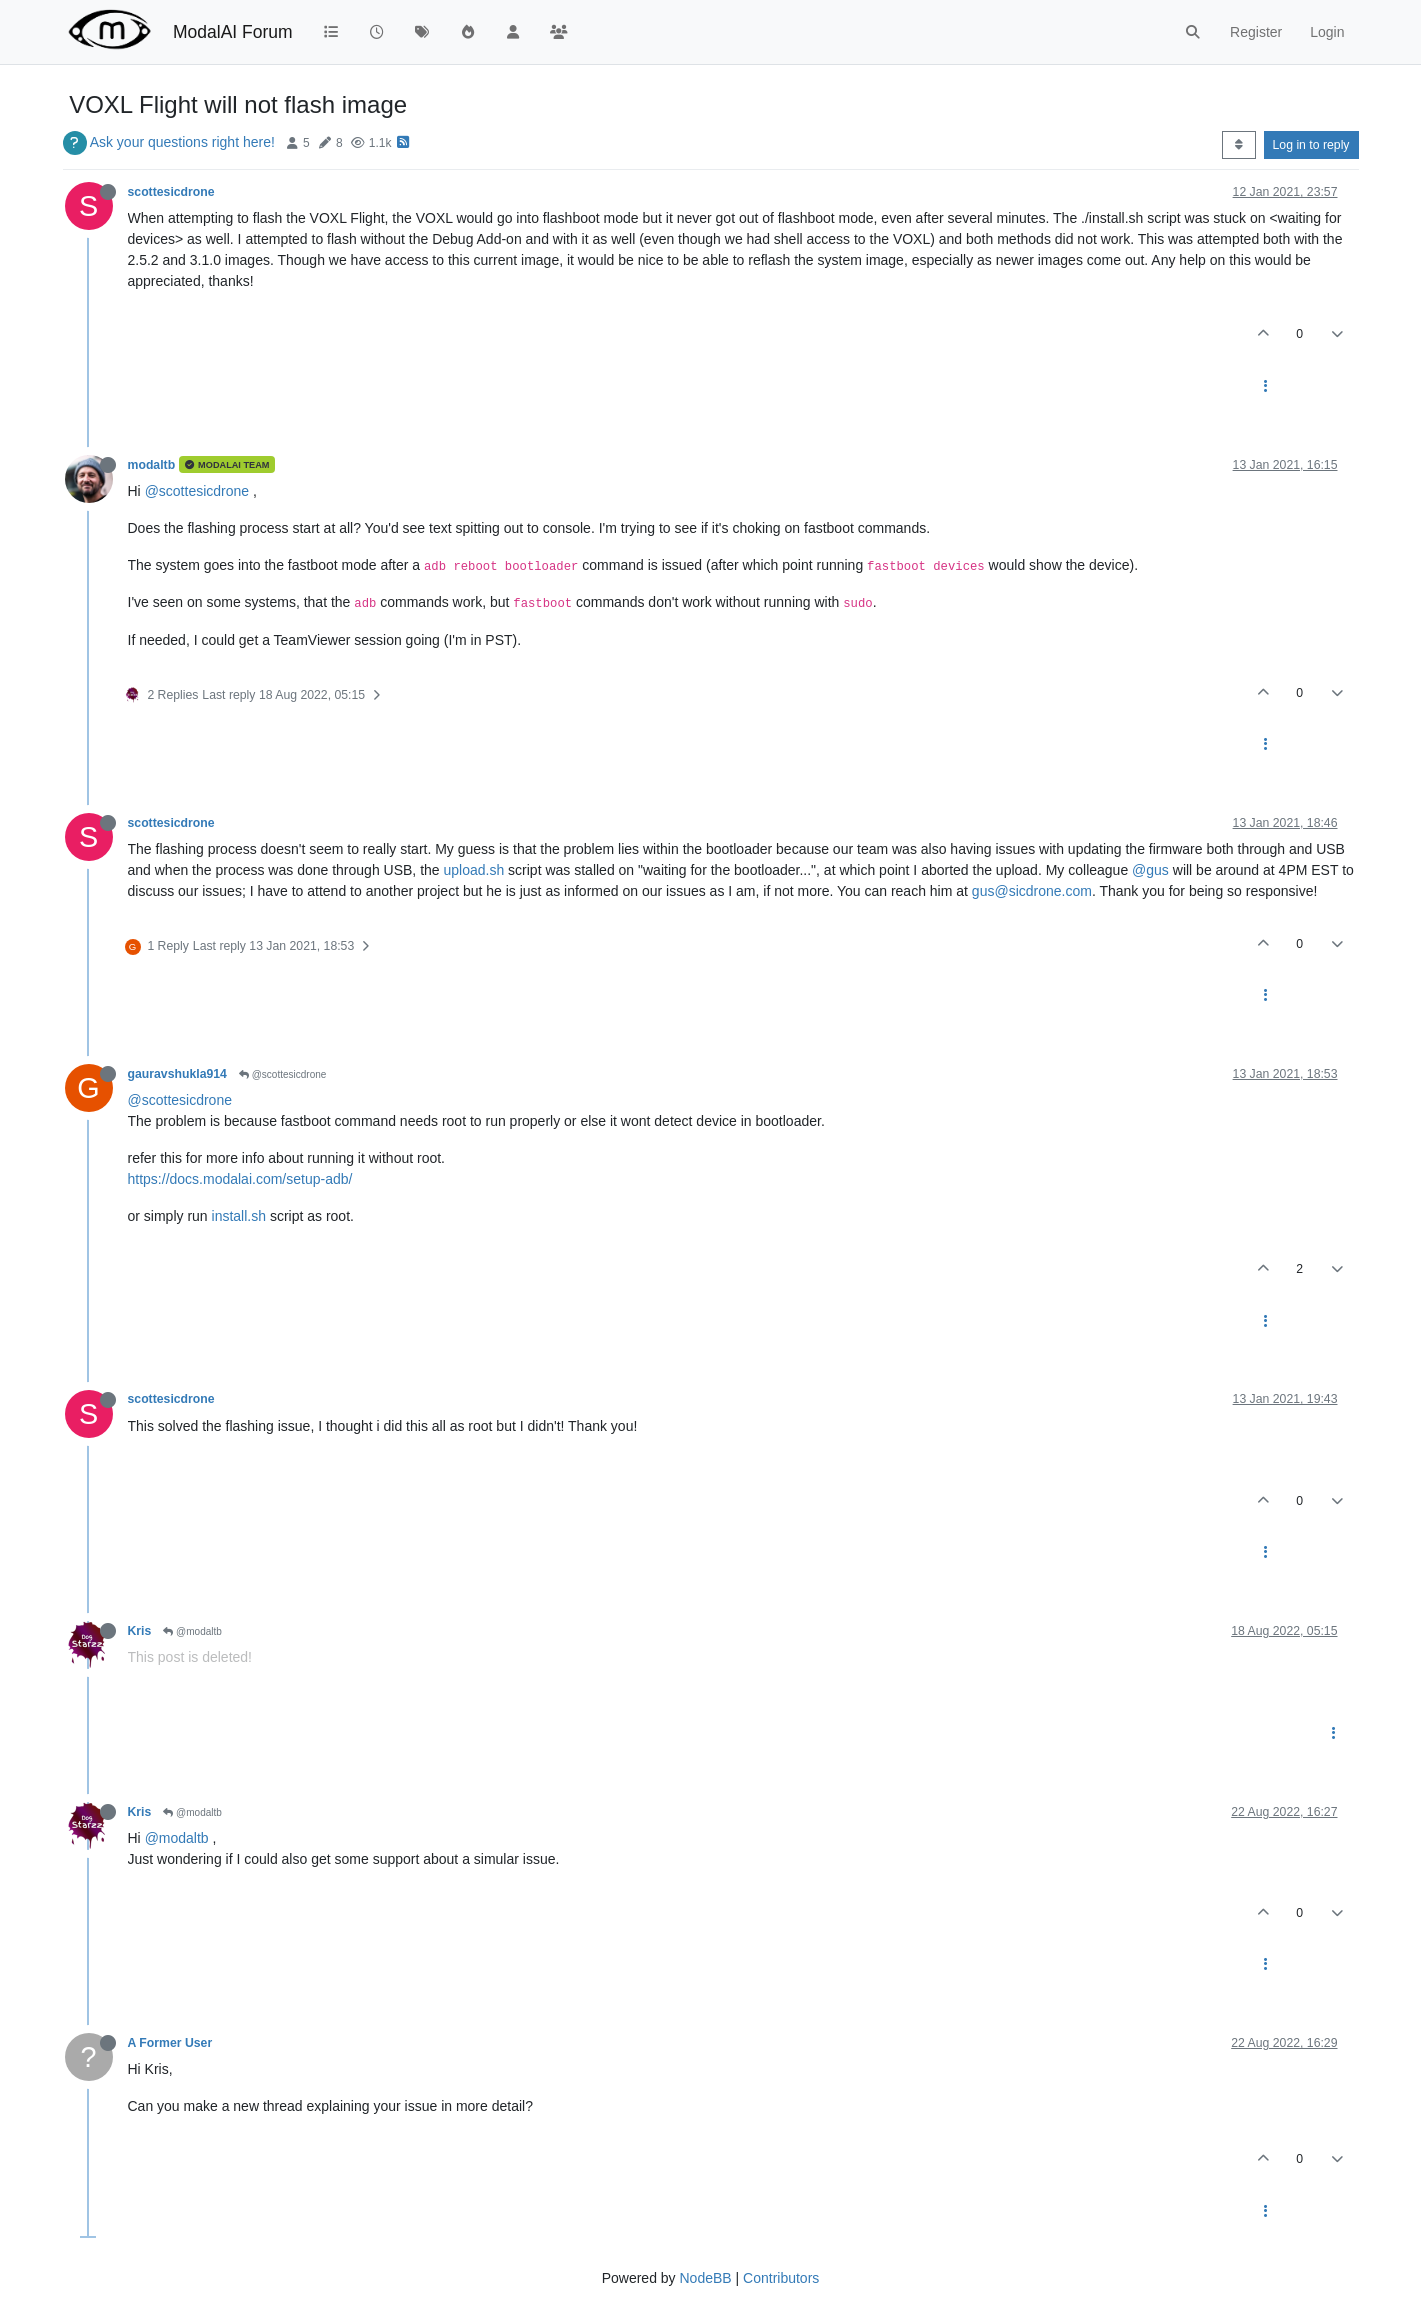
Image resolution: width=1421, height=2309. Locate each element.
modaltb (152, 465)
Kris (140, 1631)
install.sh (239, 1216)
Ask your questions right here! (182, 142)
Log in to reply (1311, 145)
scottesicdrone (171, 192)
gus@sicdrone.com (1032, 891)
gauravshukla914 (177, 1074)
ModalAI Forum (233, 32)
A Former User (170, 2043)
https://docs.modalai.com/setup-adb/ (240, 1179)
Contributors (781, 2278)
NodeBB (705, 2278)
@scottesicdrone (197, 491)
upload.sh (473, 870)
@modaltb (192, 1631)
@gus (1150, 870)
